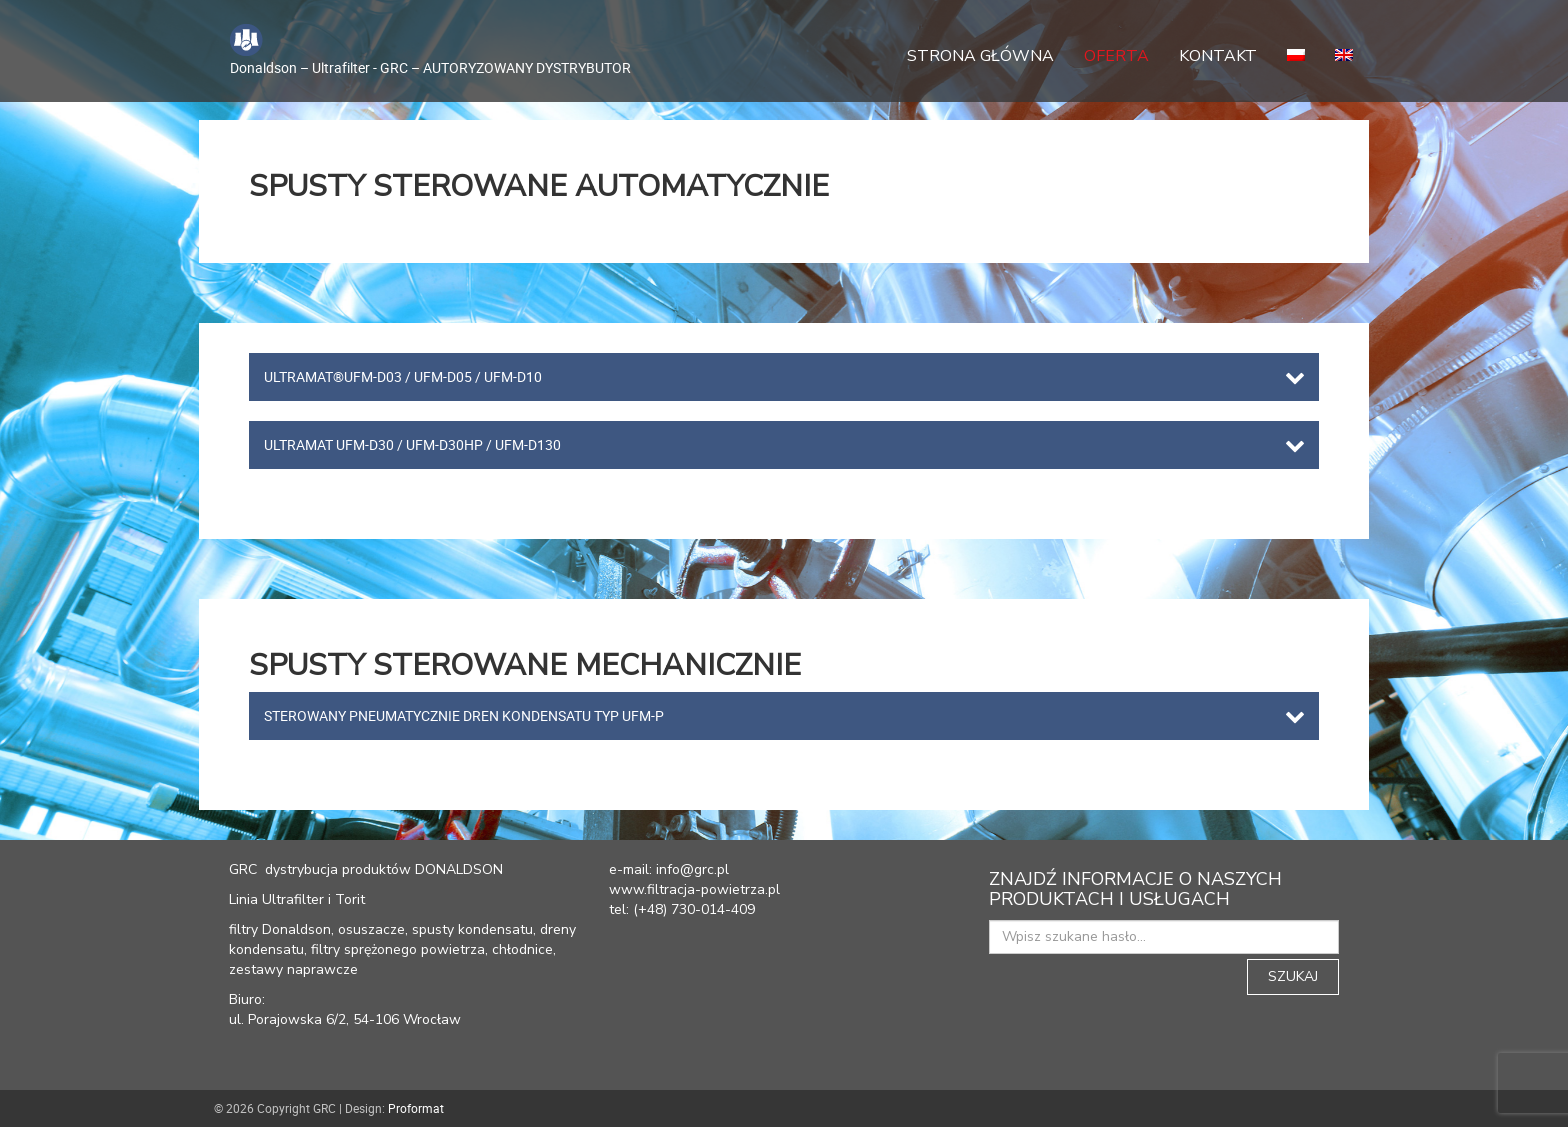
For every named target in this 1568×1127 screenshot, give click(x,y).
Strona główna (980, 56)
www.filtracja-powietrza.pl (694, 889)
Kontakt (1218, 56)
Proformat (416, 1108)
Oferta (1116, 56)
